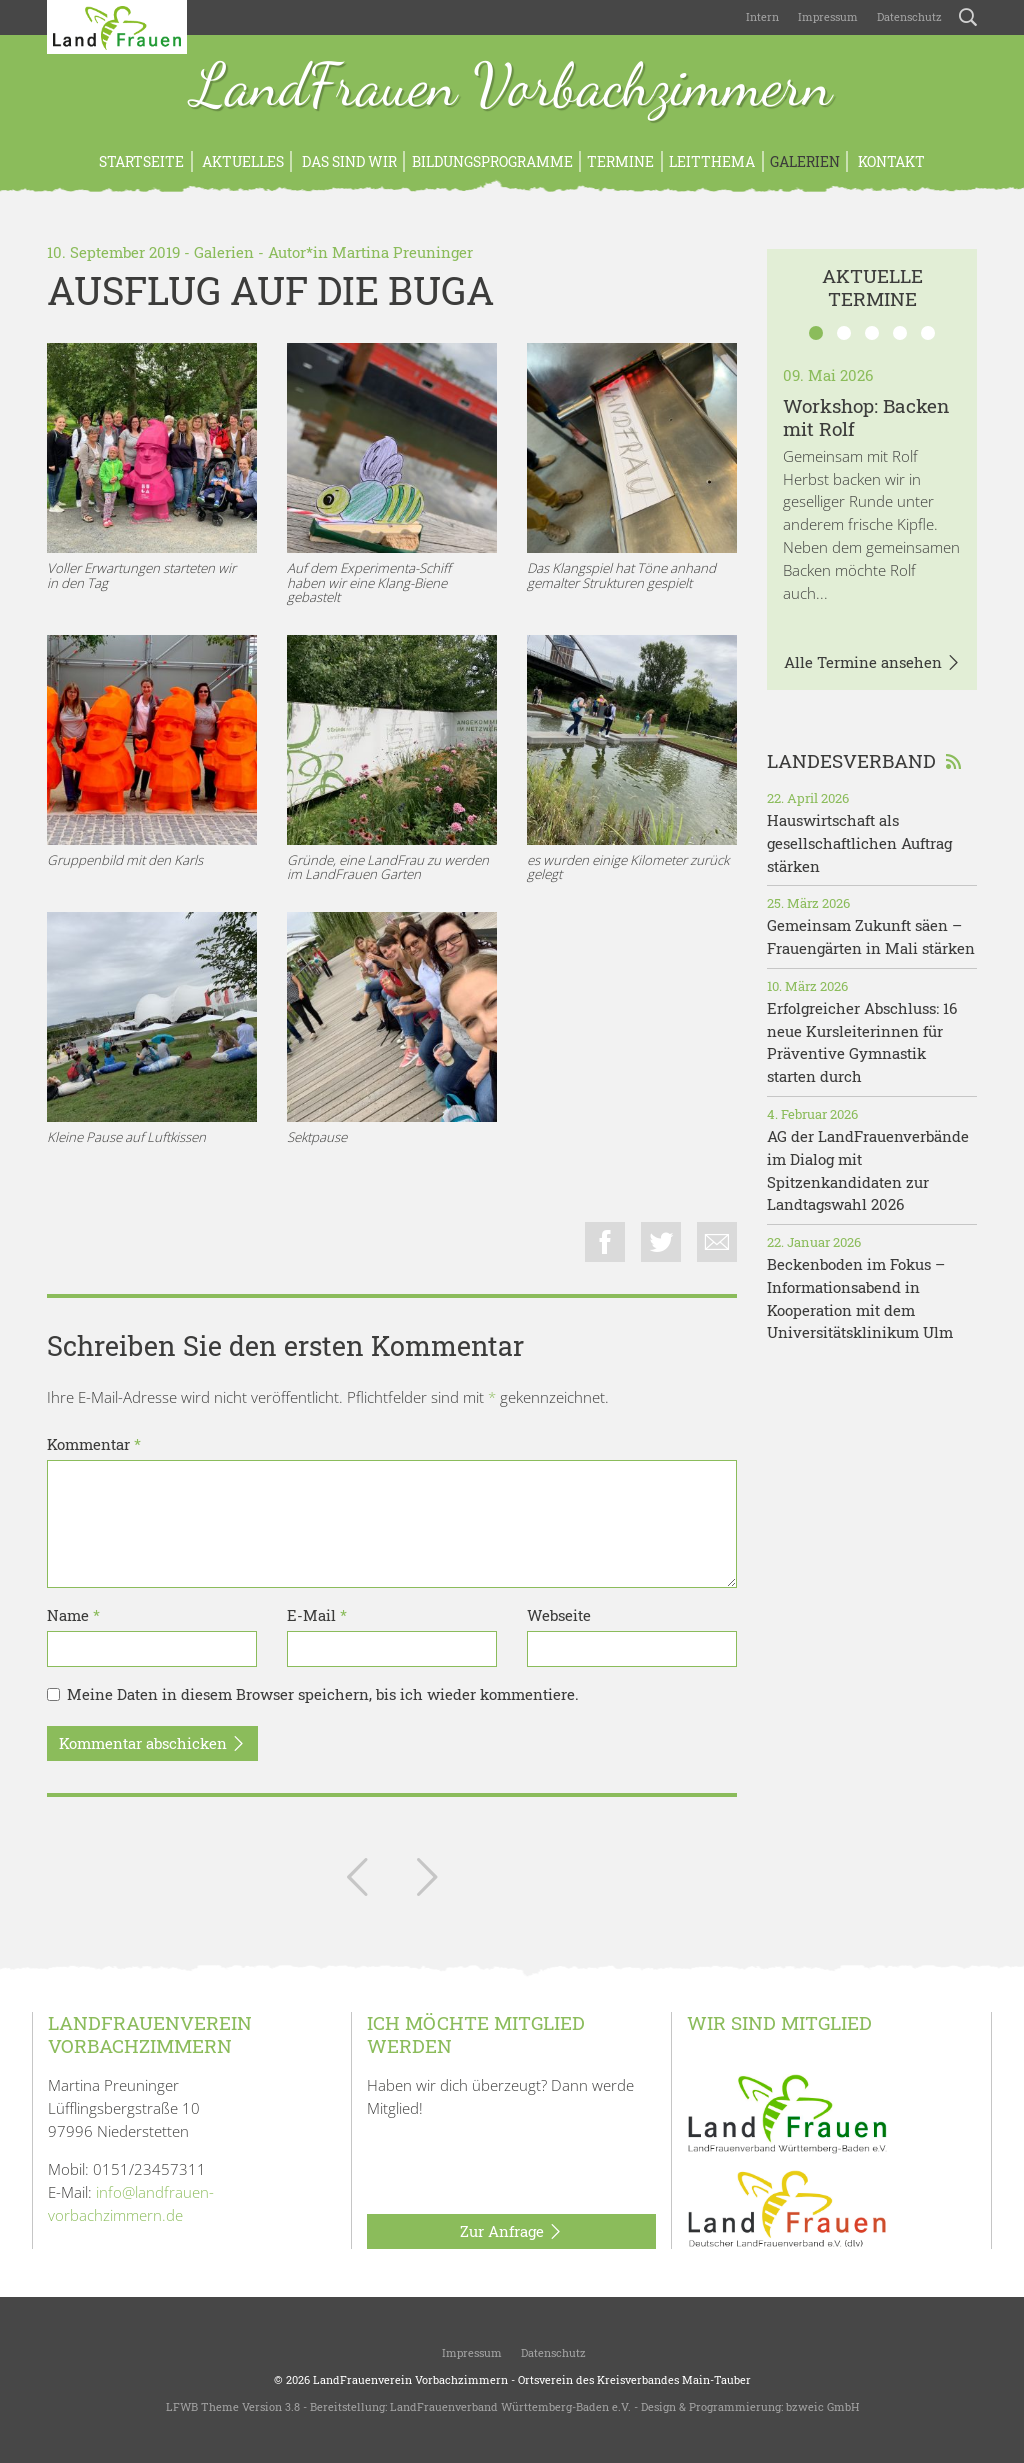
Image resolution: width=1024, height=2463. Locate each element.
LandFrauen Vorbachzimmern (512, 88)
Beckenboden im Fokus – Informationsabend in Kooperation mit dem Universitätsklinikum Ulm (860, 1298)
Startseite (141, 161)
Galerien (805, 161)
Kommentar (94, 1444)
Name (73, 1615)
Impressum (826, 16)
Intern (762, 16)
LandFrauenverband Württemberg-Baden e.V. (510, 2406)
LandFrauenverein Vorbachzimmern (410, 2379)
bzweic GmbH (822, 2406)
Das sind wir (348, 161)
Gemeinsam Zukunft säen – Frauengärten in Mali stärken (871, 936)
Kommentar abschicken (152, 1744)
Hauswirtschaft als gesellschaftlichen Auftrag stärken (859, 843)
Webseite (559, 1615)
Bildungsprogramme (492, 161)
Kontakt (890, 161)
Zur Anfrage (511, 2232)
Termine (620, 161)
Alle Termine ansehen (872, 663)
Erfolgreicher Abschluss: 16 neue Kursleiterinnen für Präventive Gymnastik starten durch (862, 1042)
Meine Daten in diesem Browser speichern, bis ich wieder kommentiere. (323, 1694)
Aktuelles (241, 161)
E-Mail (317, 1615)
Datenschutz (908, 16)
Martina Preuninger (402, 252)
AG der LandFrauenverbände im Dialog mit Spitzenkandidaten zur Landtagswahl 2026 (868, 1170)
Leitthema (712, 161)
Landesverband (864, 760)
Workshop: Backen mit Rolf (866, 417)
